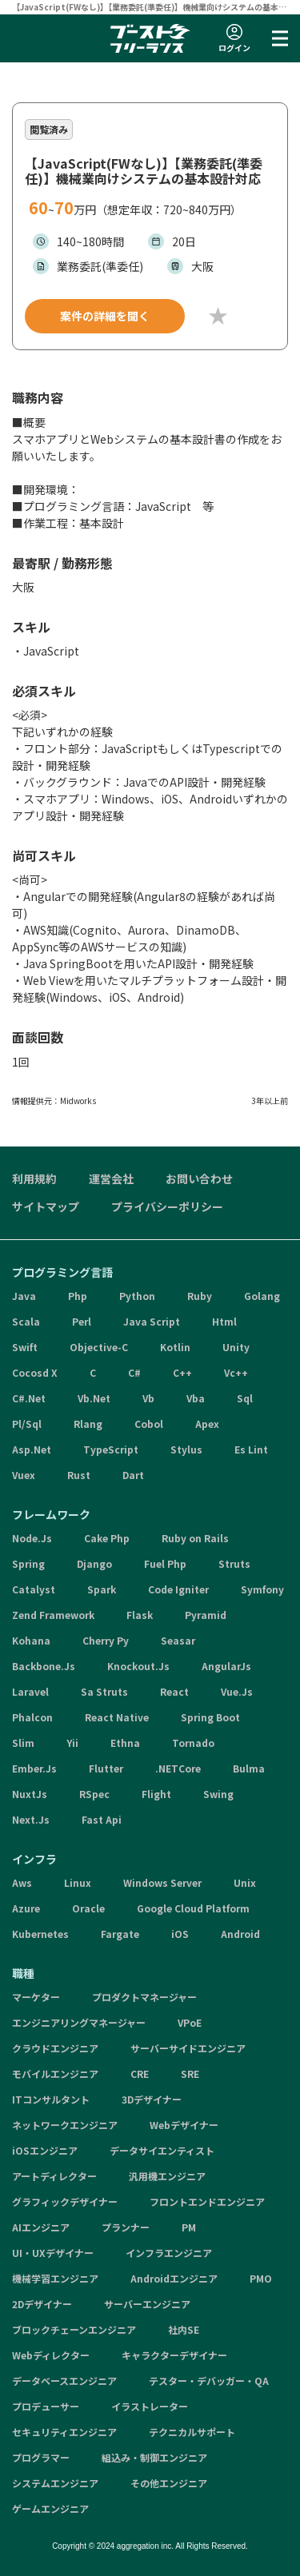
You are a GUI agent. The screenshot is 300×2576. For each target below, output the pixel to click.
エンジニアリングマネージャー (79, 2022)
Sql (245, 1398)
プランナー (126, 2227)
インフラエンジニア (169, 2252)
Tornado (193, 1742)
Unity (236, 1347)
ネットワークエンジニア (65, 2124)
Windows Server (162, 1882)
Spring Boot (210, 1717)
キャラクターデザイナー (174, 2355)
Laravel (30, 1691)
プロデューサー (45, 2406)
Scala (26, 1321)
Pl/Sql (27, 1423)
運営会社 (111, 1178)
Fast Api (102, 1819)
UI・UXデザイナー (53, 2252)
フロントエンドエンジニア (207, 2201)
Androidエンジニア (174, 2278)
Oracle (88, 1908)
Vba (195, 1398)
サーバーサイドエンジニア (188, 2048)
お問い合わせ (199, 1178)
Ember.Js (34, 1768)
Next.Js (31, 1819)
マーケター (36, 1997)
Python (137, 1295)
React (174, 1691)
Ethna (125, 1742)
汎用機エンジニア (167, 2176)
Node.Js (32, 1538)
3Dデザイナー (152, 2099)
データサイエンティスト (162, 2150)
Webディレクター (51, 2355)
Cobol (148, 1423)
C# (134, 1372)
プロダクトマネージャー (144, 1997)
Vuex (23, 1474)
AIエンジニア (41, 2227)
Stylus (186, 1449)
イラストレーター (149, 2406)
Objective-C (99, 1347)
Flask (139, 1614)
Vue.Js (237, 1691)
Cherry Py (105, 1640)
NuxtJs (29, 1793)
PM (189, 2227)
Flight (156, 1793)
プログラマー (41, 2457)
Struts (234, 1563)
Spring (28, 1563)
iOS (180, 1933)
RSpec (94, 1793)
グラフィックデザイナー (65, 2201)
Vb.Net (94, 1398)
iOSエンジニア (45, 2150)
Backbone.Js (43, 1666)
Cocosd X (35, 1372)
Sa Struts (104, 1691)
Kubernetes (40, 1933)
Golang (262, 1295)
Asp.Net (31, 1449)
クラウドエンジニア (55, 2048)
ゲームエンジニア (50, 2508)
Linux (77, 1882)
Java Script (151, 1321)
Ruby (199, 1295)
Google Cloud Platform (193, 1908)
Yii (72, 1742)
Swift (25, 1347)
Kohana (31, 1640)
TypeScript (110, 1449)
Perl (81, 1321)
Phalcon (32, 1717)
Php (77, 1295)
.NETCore (178, 1768)
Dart (133, 1474)
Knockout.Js (138, 1666)
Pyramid (205, 1614)
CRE (139, 2073)
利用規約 (34, 1178)
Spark (101, 1589)
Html (224, 1321)
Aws (22, 1882)
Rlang (88, 1423)
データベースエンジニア (64, 2380)
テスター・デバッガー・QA (209, 2380)
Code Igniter (178, 1589)
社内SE (183, 2329)
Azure (26, 1908)
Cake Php (107, 1538)
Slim (23, 1742)
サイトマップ (45, 1206)
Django (94, 1563)
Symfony (262, 1589)
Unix (245, 1882)
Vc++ (236, 1372)
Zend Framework (53, 1614)
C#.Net (29, 1398)
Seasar (178, 1640)
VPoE (190, 2022)
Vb (148, 1398)
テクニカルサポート (192, 2431)
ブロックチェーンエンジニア (74, 2329)
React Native (117, 1717)
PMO (261, 2278)
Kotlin (175, 1347)
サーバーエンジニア (147, 2304)
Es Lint (251, 1449)
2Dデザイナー (42, 2304)
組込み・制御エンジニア (154, 2457)
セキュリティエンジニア (64, 2431)
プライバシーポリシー (167, 1206)
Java (24, 1295)
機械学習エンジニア (55, 2278)
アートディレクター (54, 2176)
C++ (182, 1372)
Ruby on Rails (195, 1538)
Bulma (249, 1768)
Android (240, 1933)
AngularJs (226, 1666)
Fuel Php (165, 1563)
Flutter (106, 1768)
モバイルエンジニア (55, 2073)
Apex (207, 1423)
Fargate (120, 1933)
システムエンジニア (55, 2483)
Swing (218, 1793)
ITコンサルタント (51, 2099)
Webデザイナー (184, 2124)
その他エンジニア (168, 2483)
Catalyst (33, 1589)
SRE (190, 2073)
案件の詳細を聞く (105, 316)
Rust (78, 1474)
